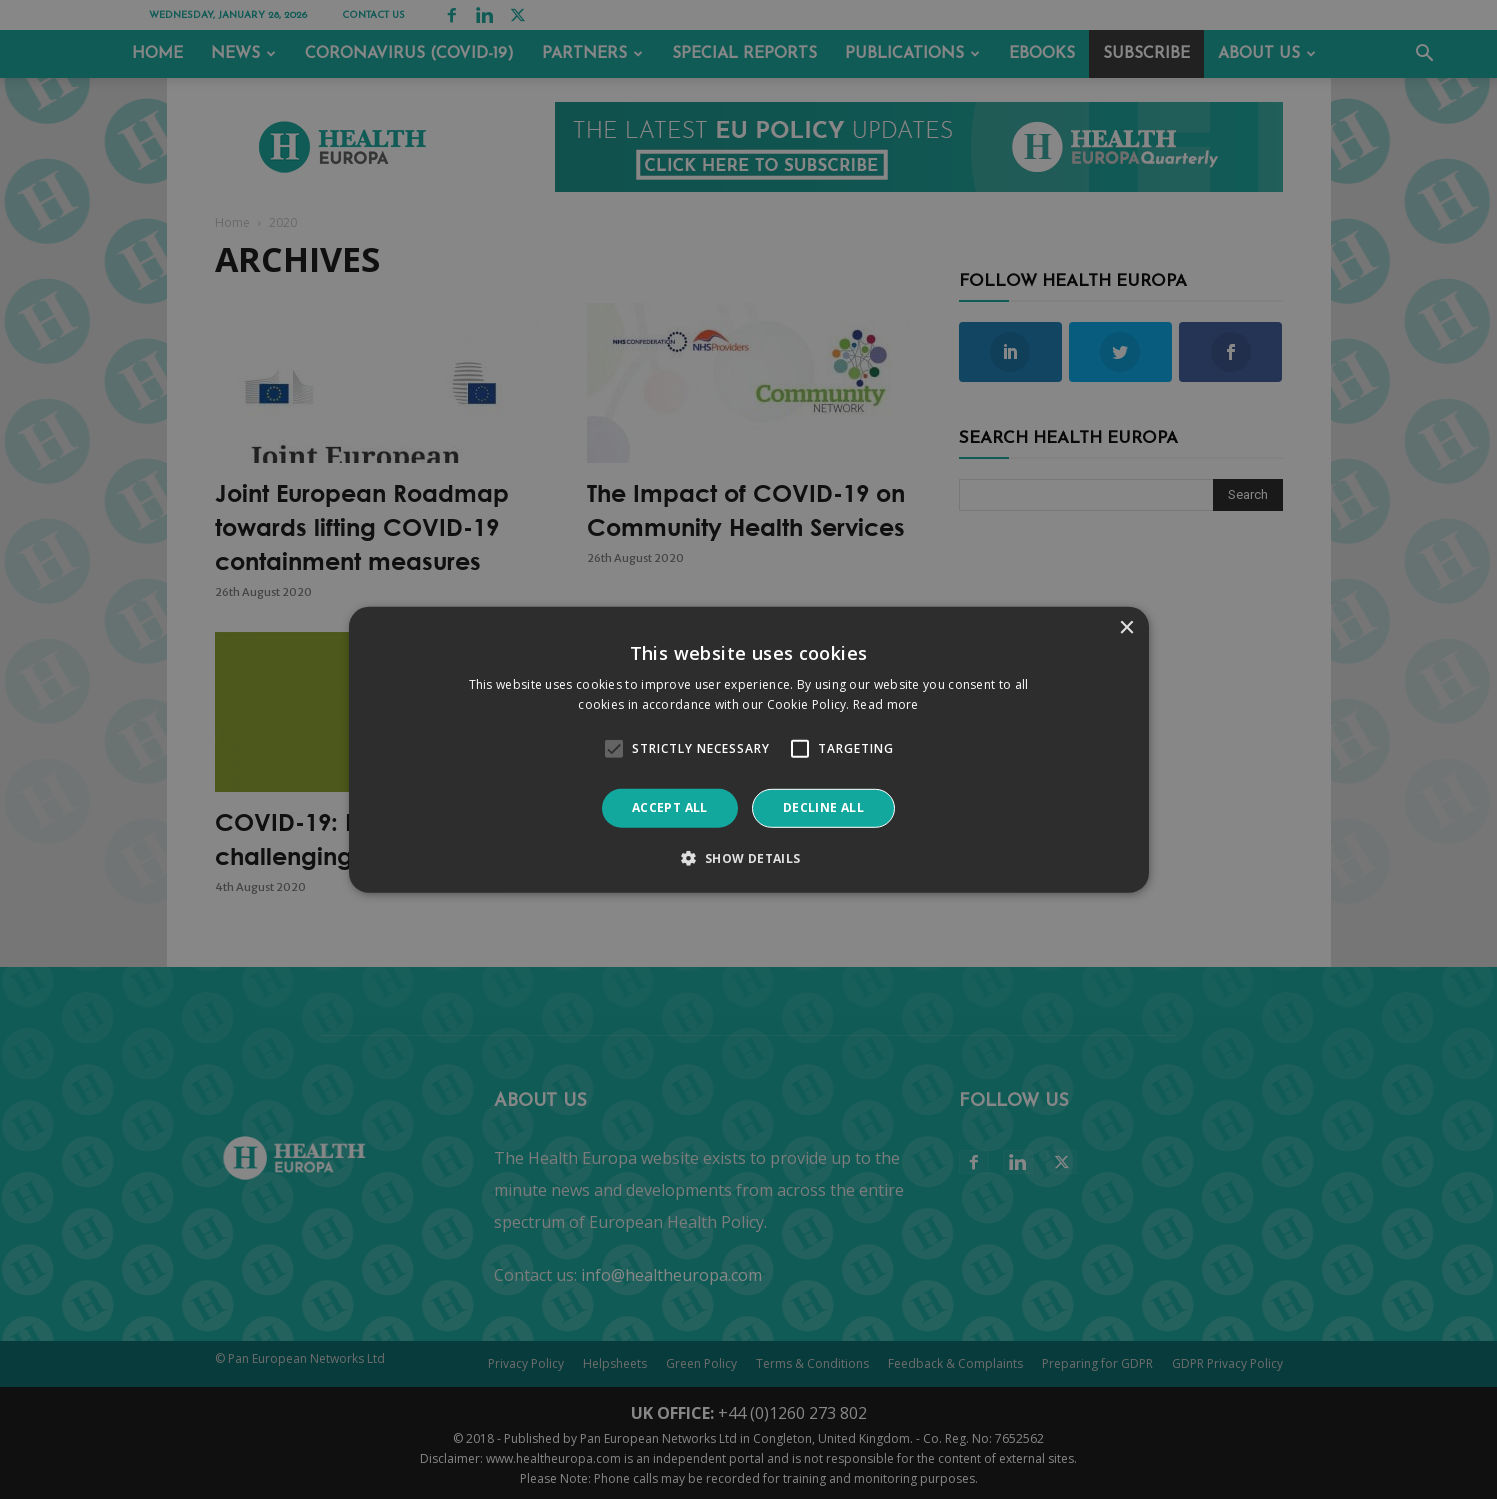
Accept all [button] (670, 807)
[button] (748, 858)
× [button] (1126, 627)
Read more (886, 704)
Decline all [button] (823, 807)
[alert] (748, 749)
